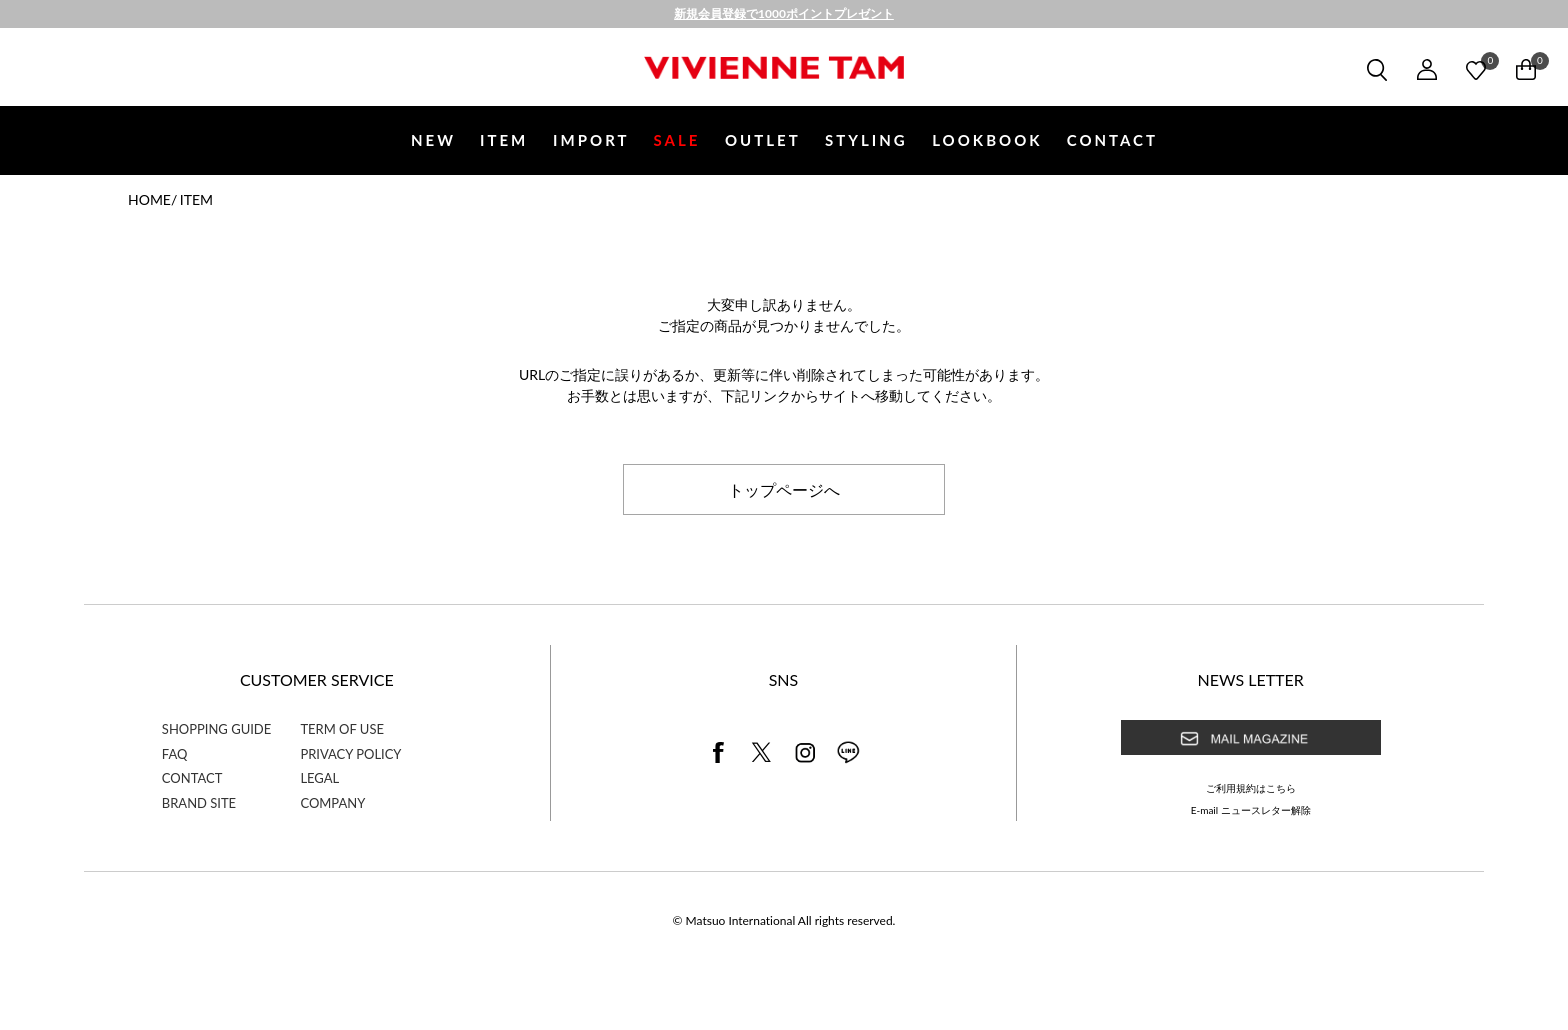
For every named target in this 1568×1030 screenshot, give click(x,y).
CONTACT (1112, 140)
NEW (433, 140)
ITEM (504, 140)
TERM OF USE (342, 729)
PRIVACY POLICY (350, 754)
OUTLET (763, 140)
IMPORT (591, 140)
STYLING (866, 140)
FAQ (175, 754)
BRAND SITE (199, 803)
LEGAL (319, 778)
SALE (677, 140)
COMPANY (332, 803)
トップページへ (784, 489)
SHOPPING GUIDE (216, 729)
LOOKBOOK (987, 140)
